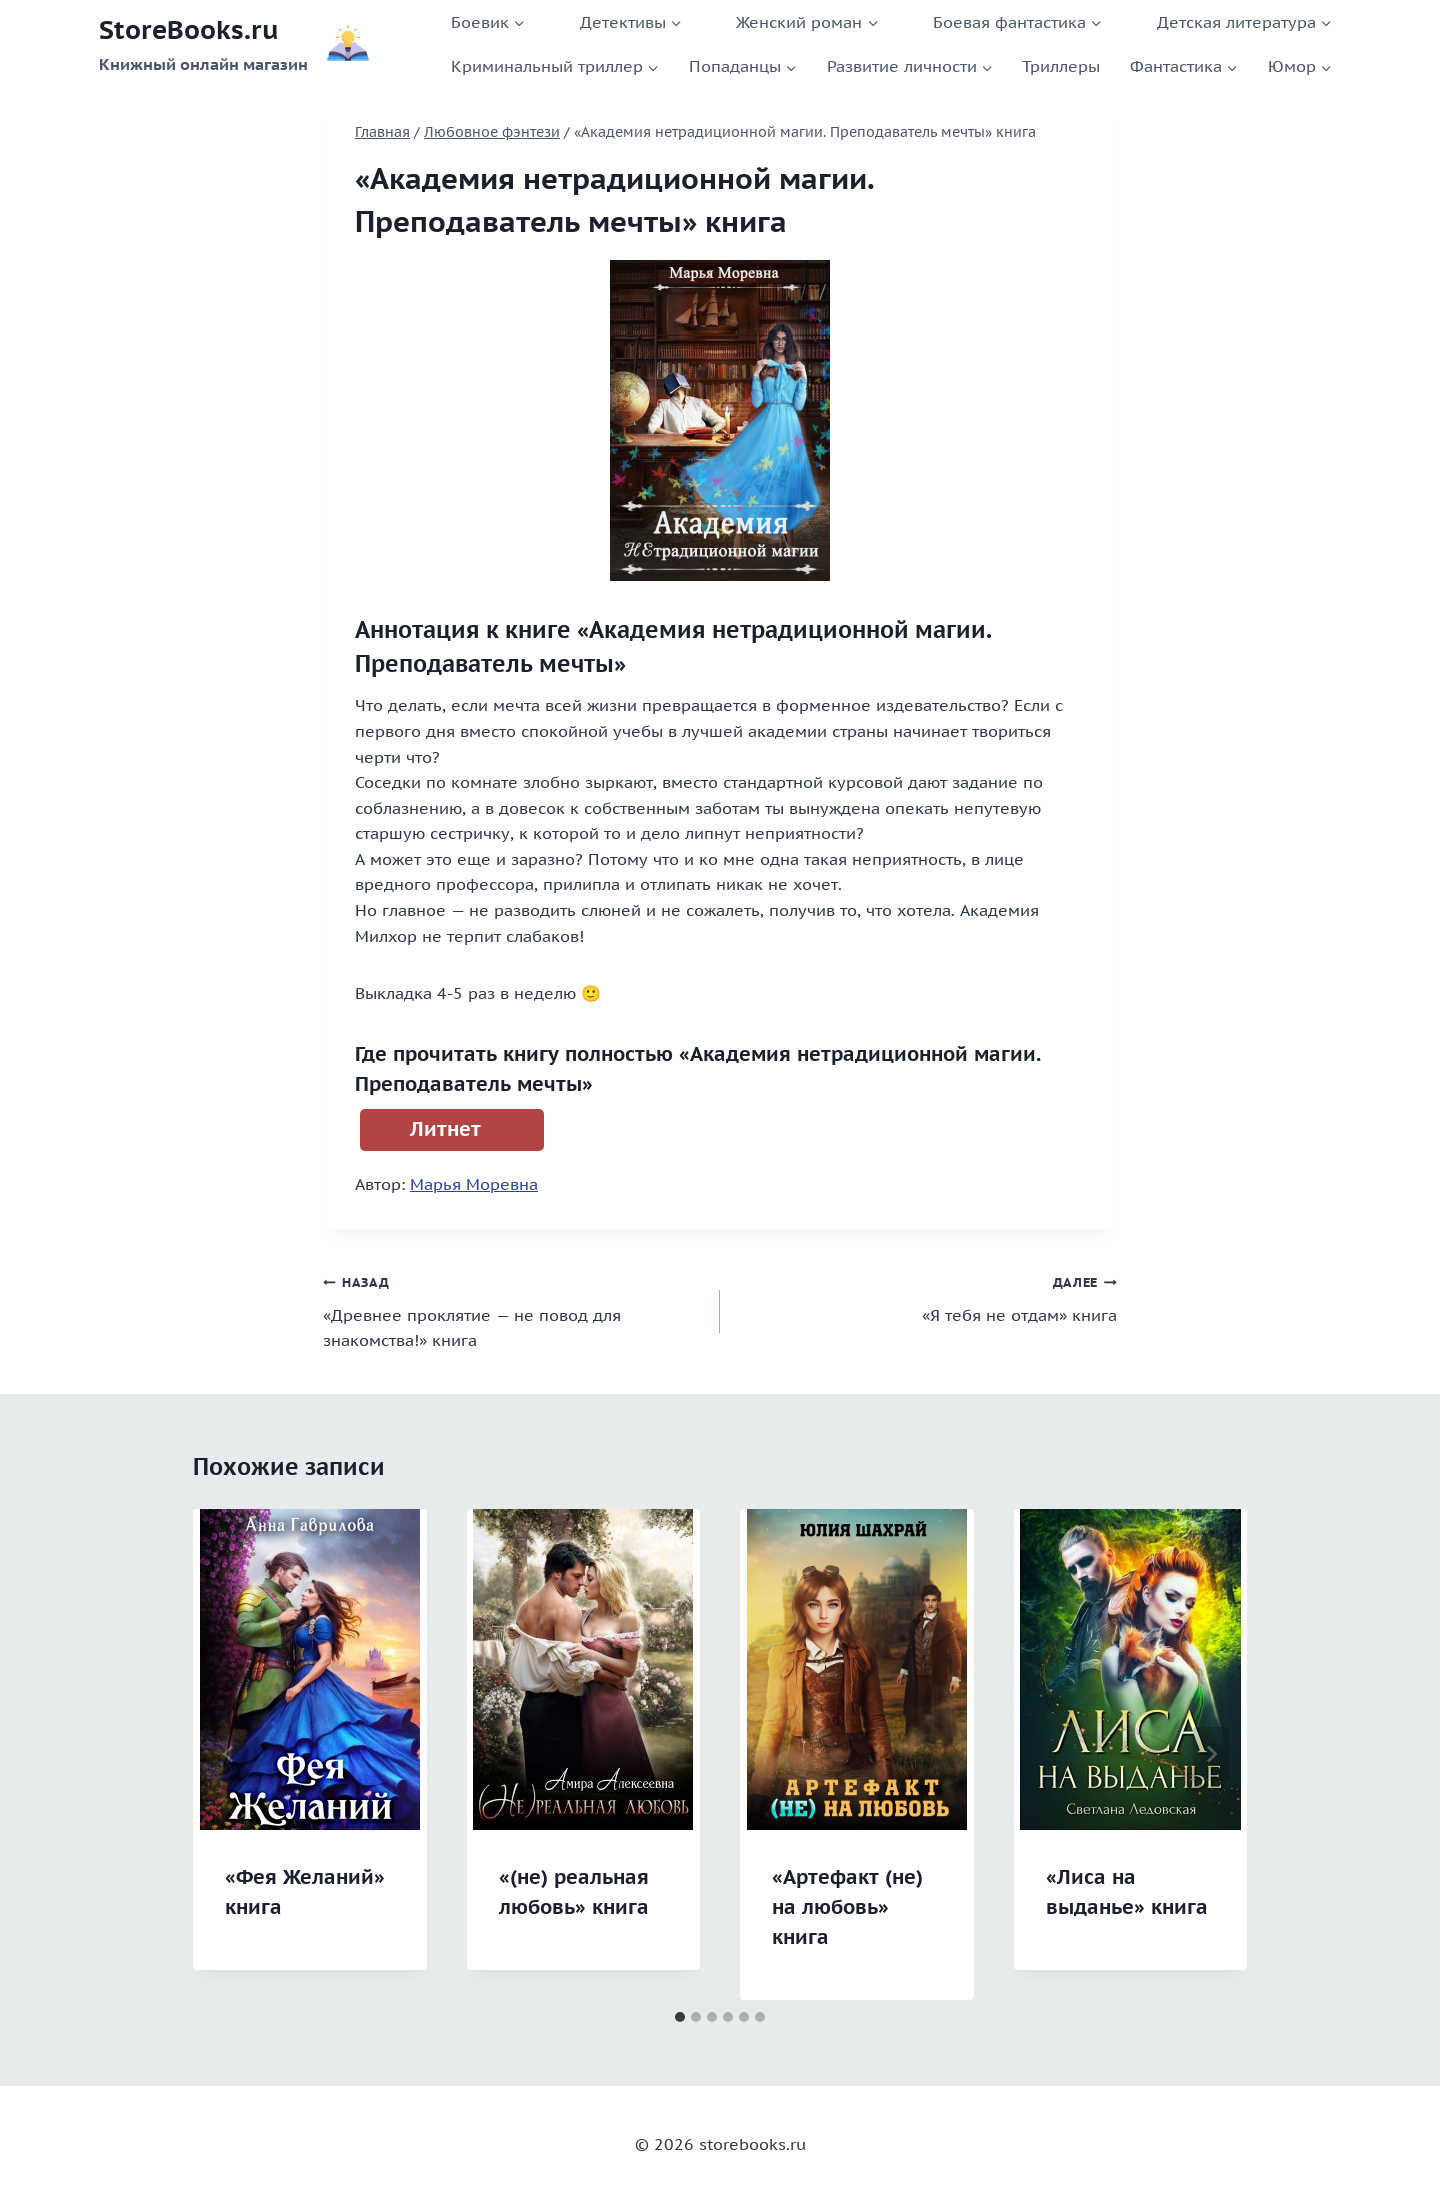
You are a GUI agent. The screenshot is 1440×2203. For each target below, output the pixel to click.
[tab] (680, 2017)
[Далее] (1211, 1754)
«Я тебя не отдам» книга (926, 1297)
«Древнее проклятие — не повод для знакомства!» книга (513, 1309)
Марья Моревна (474, 1184)
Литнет (445, 1129)
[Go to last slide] (229, 1754)
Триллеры (1061, 66)
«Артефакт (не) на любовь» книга (847, 1907)
